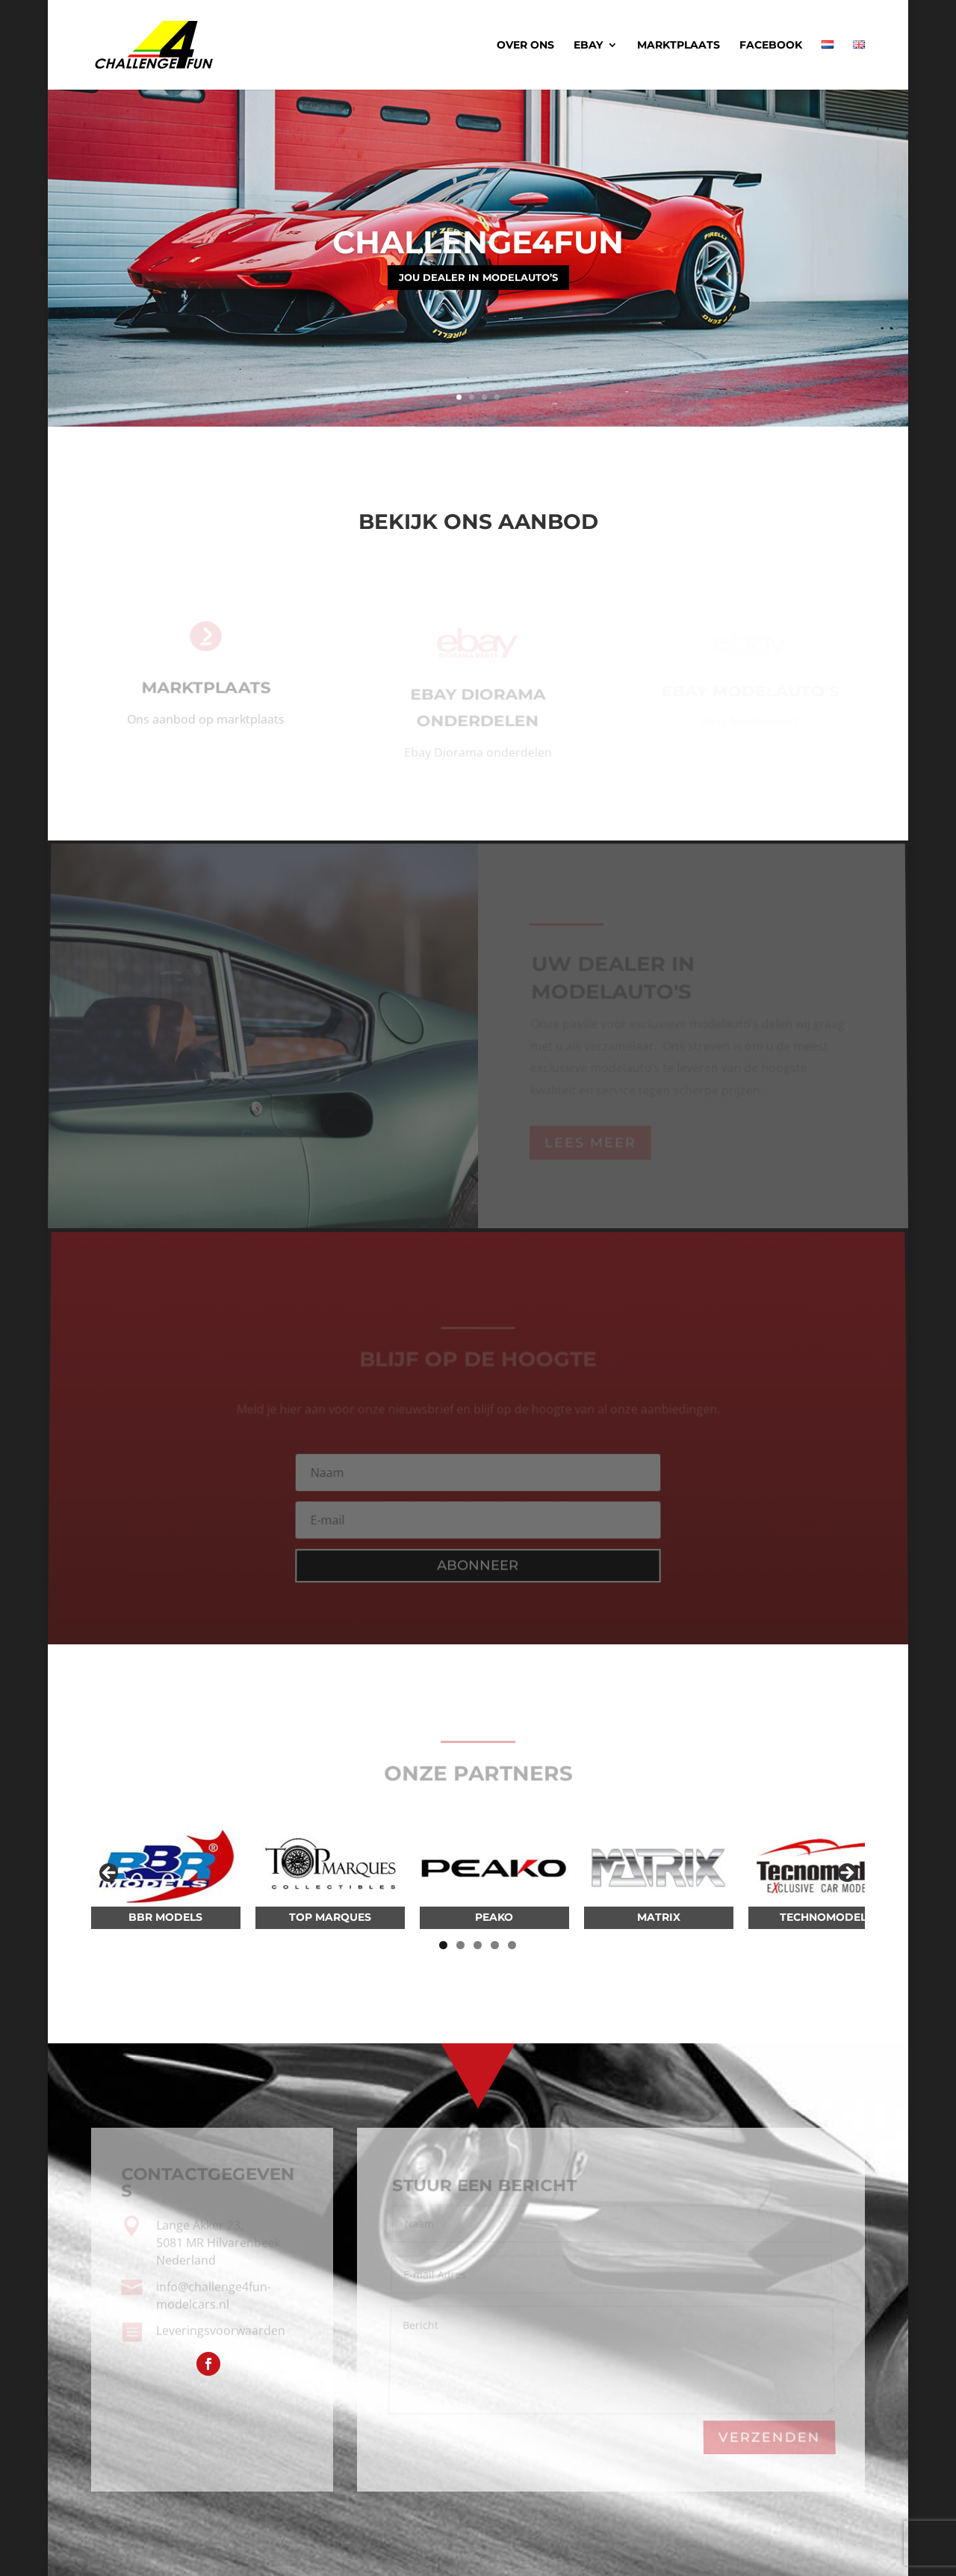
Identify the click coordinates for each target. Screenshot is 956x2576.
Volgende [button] (846, 1874)
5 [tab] (512, 1945)
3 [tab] (478, 1945)
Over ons (525, 46)
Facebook (770, 46)
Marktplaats (678, 46)
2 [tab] (460, 1945)
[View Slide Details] (165, 1866)
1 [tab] (443, 1945)
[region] (478, 1877)
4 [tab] (495, 1945)
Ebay (588, 46)
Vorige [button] (110, 1874)
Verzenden (769, 2437)
